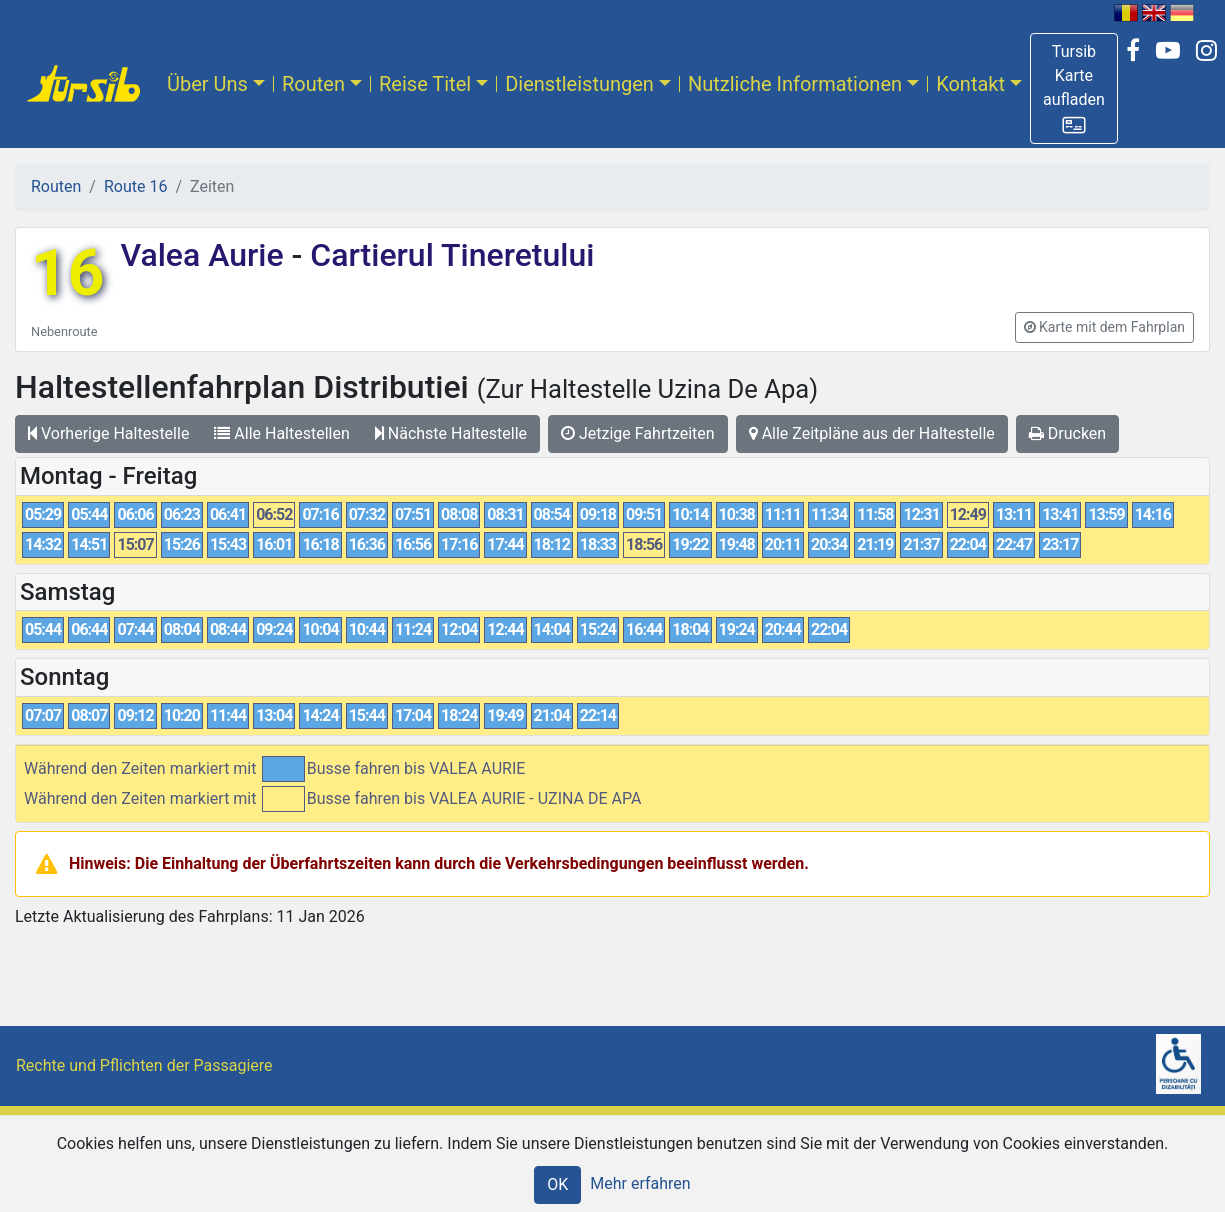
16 (67, 273)
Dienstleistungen (579, 84)
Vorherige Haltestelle (108, 433)
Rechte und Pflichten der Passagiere (144, 1065)
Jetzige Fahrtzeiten (638, 433)
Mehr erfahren (640, 1183)
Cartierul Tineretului (448, 255)
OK (557, 1184)
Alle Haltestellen (281, 433)
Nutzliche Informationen (795, 84)
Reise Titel (425, 84)
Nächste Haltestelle (451, 433)
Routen (313, 84)
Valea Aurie (205, 255)
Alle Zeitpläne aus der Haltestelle (872, 433)
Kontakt (970, 84)
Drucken (1067, 433)
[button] (1074, 88)
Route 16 (135, 186)
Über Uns (207, 84)
